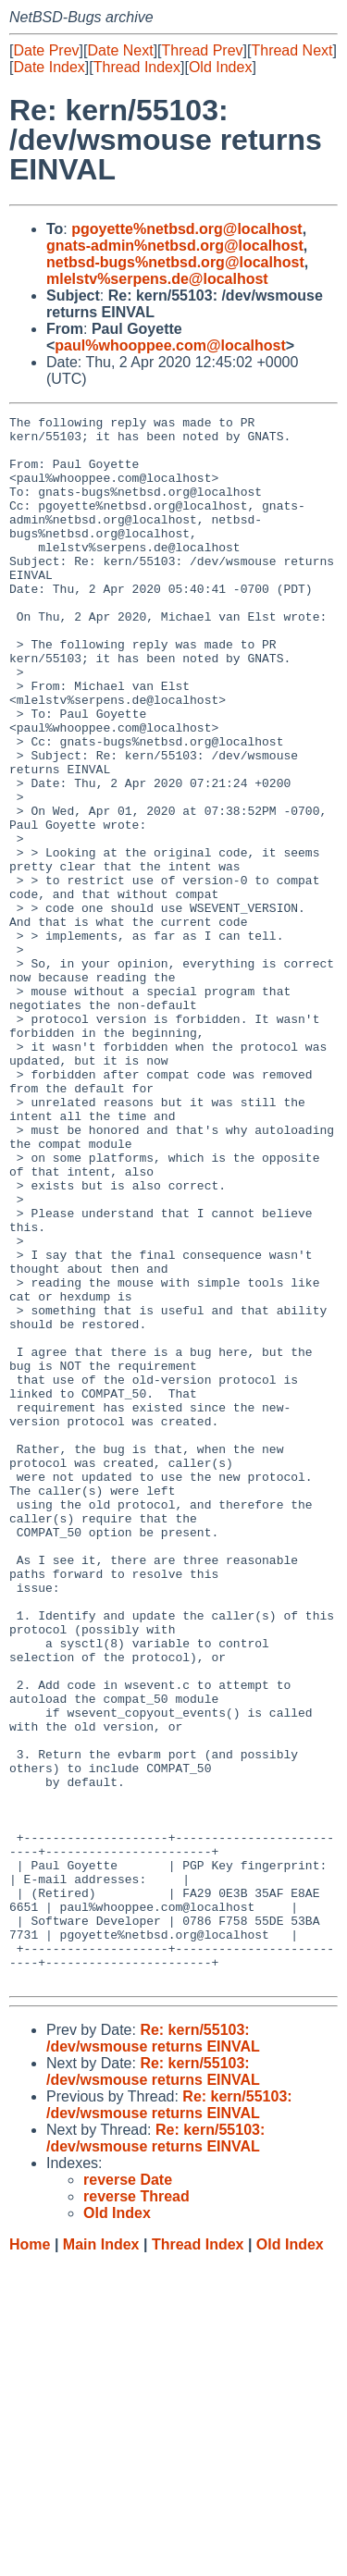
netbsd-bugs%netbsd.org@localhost (175, 262)
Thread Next (291, 50)
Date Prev (46, 50)
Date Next (120, 50)
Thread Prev (202, 50)
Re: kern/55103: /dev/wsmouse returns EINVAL (153, 2352)
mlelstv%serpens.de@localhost (157, 279)
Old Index (220, 67)
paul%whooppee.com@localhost (170, 345)
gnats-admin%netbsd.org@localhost (175, 245)
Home (29, 2558)
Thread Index (136, 67)
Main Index (101, 2558)
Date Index (48, 67)
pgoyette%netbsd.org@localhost (186, 229)
